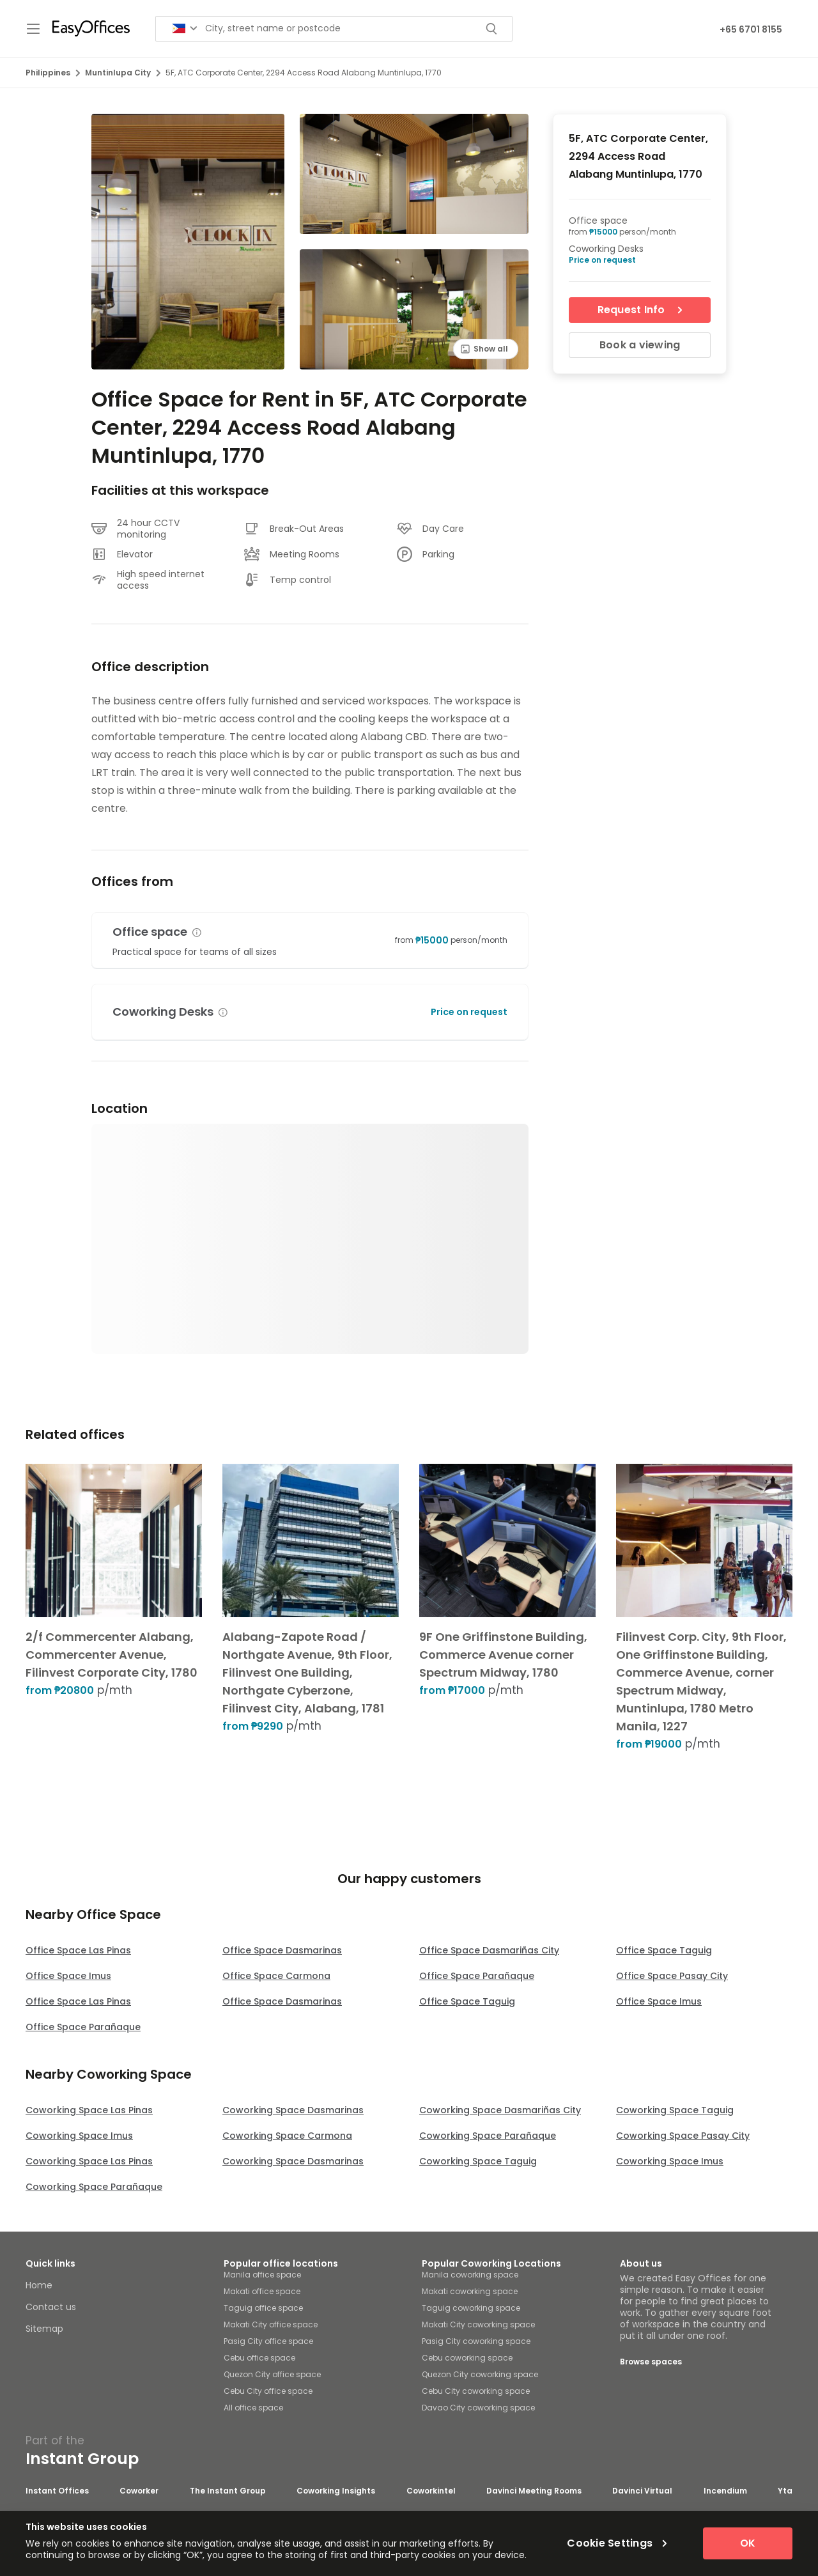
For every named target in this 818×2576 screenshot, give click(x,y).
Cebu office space (259, 2357)
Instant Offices (57, 2491)
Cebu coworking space (467, 2357)
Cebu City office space (268, 2391)
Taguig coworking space (471, 2307)
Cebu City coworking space (476, 2391)
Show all (484, 348)
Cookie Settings (617, 2543)
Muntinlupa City (122, 72)
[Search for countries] (185, 28)
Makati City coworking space (478, 2324)
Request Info (640, 309)
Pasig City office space (268, 2341)
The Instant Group (228, 2491)
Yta (785, 2491)
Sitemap (44, 2328)
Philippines (53, 72)
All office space (253, 2407)
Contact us (51, 2307)
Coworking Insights (336, 2491)
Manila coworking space (470, 2274)
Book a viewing (639, 345)
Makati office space (262, 2291)
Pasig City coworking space (476, 2341)
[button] (196, 932)
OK (747, 2543)
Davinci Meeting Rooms (534, 2491)
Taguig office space (263, 2307)
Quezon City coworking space (480, 2374)
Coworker (139, 2491)
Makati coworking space (470, 2291)
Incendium (725, 2491)
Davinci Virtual (642, 2491)
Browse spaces (651, 2361)
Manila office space (262, 2274)
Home (39, 2285)
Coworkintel (431, 2491)
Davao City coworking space (478, 2407)
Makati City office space (271, 2324)
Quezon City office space (272, 2374)
